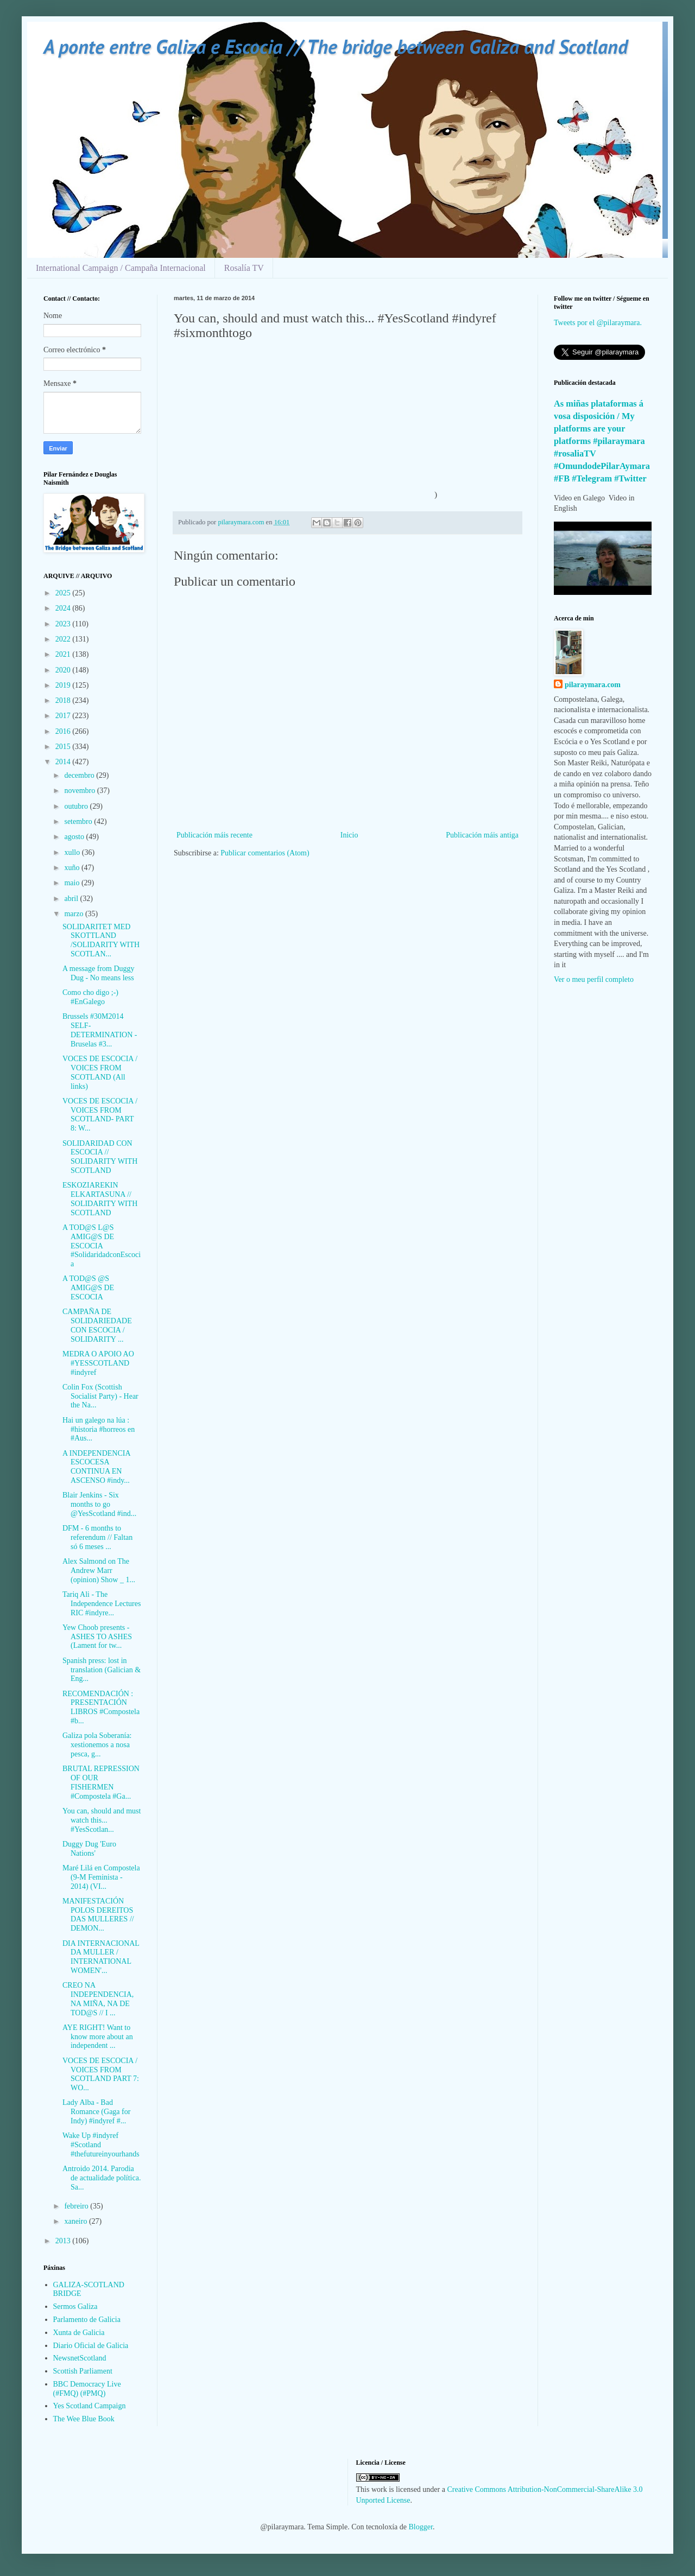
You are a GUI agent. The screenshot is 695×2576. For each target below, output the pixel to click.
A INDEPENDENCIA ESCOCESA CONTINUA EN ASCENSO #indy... (96, 1466)
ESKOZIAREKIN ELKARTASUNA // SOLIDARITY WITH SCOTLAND (99, 1198)
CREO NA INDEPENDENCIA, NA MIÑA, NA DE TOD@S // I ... (98, 1998)
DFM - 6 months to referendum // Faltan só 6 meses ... (97, 1537)
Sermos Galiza (75, 2306)
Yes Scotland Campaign (89, 2406)
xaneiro (76, 2221)
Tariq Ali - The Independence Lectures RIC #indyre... (101, 1603)
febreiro (77, 2206)
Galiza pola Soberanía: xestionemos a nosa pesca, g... (97, 1744)
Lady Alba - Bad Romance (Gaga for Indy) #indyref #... (96, 2111)
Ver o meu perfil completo (594, 979)
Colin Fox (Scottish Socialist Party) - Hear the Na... (100, 1396)
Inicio (349, 835)
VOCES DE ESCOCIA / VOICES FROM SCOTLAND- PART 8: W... (99, 1114)
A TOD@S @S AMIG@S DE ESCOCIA (88, 1287)
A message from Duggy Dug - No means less (98, 973)
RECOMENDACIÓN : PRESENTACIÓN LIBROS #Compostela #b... (101, 1707)
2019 (64, 685)
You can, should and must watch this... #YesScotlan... (101, 1820)
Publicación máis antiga (482, 835)
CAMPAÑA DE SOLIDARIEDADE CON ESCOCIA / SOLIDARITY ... (97, 1325)
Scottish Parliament (82, 2371)
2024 (64, 608)
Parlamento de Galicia (87, 2319)
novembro (80, 790)
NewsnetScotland (79, 2358)
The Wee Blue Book (84, 2419)
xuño (72, 868)
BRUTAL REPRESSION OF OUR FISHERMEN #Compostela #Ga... (101, 1782)
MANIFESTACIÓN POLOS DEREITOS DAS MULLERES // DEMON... (98, 1914)
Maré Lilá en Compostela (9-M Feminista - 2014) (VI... (101, 1877)
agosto (75, 837)
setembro (79, 821)
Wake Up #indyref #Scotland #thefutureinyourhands (101, 2144)
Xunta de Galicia (79, 2332)
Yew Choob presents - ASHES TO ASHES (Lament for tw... (97, 1636)
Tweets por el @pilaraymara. (598, 323)
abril (72, 898)
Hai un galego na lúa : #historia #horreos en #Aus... (98, 1429)
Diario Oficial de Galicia (91, 2346)
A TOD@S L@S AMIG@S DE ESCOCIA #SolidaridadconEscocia (101, 1245)
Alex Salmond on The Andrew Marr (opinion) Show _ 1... (98, 1570)
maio (72, 883)
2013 (64, 2241)
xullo (72, 852)
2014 (64, 762)
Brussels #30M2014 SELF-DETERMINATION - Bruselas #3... (99, 1030)
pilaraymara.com (593, 685)
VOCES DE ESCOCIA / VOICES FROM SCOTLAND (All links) (99, 1072)
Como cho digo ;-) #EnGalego (90, 997)
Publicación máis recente (214, 835)
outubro (77, 806)
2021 (64, 654)
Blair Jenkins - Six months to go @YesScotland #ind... (99, 1504)
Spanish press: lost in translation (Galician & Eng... (101, 1670)
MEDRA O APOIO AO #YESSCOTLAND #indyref (98, 1363)
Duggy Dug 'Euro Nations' (89, 1848)
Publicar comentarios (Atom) (264, 853)
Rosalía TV (244, 267)
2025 (64, 593)
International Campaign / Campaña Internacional (121, 267)
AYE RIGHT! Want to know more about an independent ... (97, 2036)
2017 (64, 716)
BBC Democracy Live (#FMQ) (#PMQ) (87, 2388)
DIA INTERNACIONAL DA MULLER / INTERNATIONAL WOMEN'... (100, 1957)
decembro (80, 775)
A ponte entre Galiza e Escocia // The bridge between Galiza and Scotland (335, 46)
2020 (64, 670)
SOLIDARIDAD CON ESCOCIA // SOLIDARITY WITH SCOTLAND (99, 1157)
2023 (64, 624)
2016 (64, 731)
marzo (74, 914)
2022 (64, 639)
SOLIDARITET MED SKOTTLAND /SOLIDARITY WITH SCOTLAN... (101, 940)
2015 (64, 747)
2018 (64, 700)
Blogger (421, 2527)
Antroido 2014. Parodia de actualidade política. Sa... (101, 2178)
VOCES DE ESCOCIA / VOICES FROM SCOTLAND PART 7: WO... (100, 2074)
